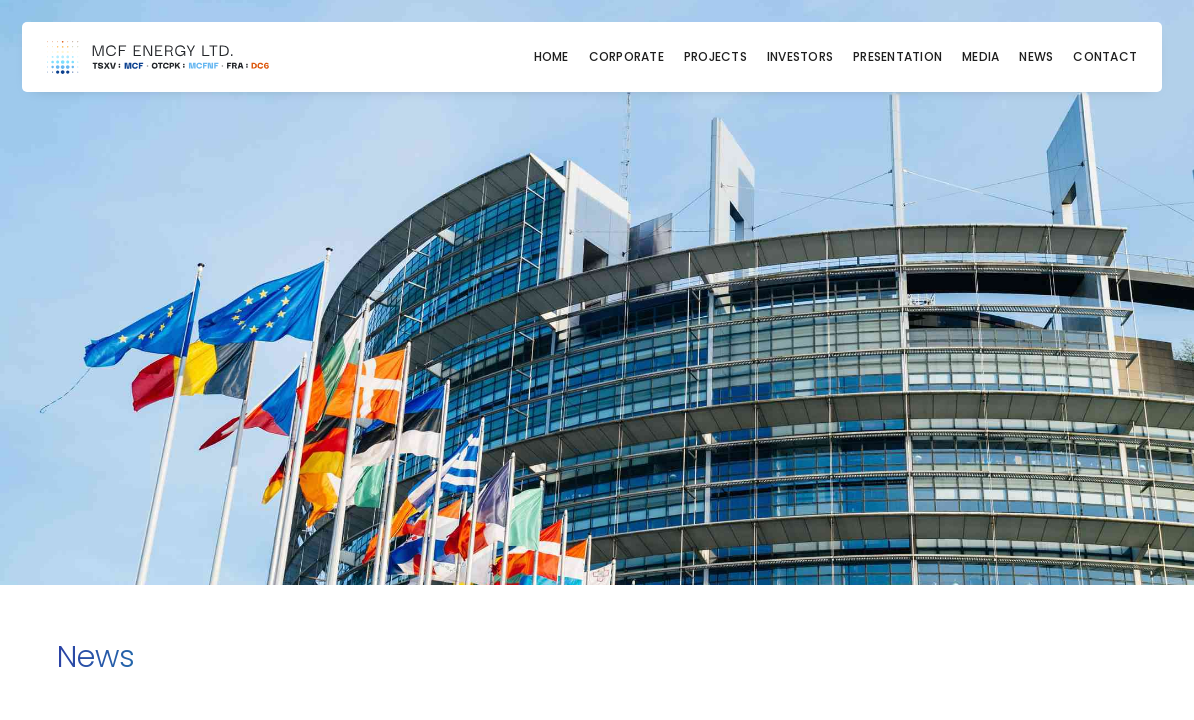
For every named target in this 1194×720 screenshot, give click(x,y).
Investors (800, 57)
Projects (715, 57)
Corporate (626, 57)
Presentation (897, 57)
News (1036, 57)
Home (551, 57)
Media (980, 57)
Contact (1105, 57)
